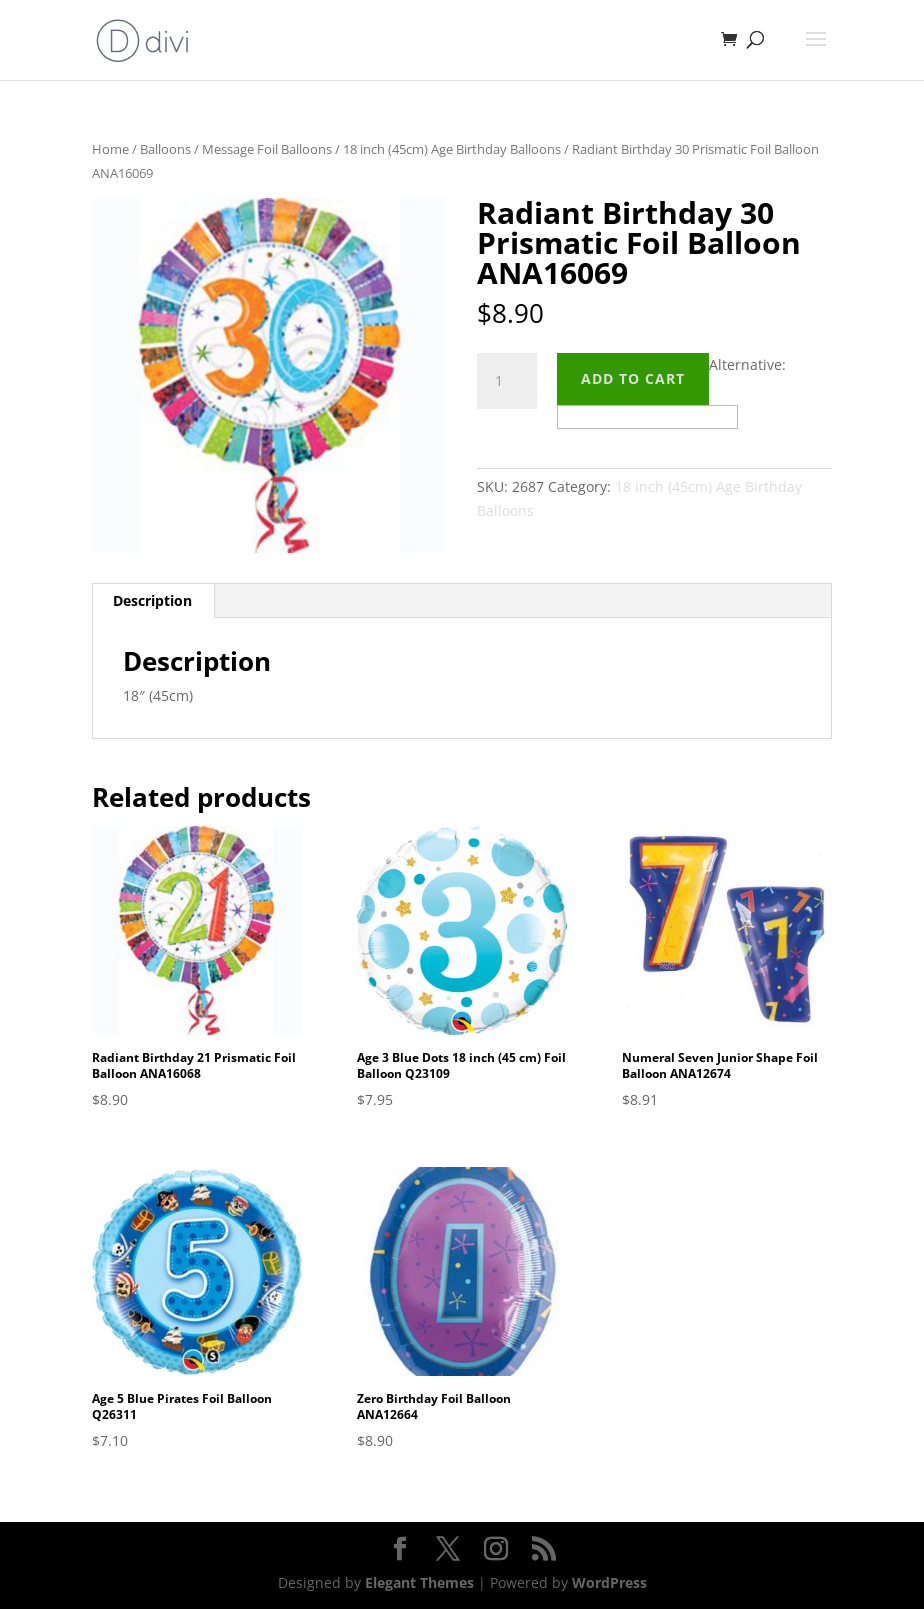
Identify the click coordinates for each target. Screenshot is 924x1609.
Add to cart (633, 378)
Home (110, 149)
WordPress (609, 1582)
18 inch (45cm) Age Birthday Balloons (452, 149)
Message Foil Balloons (267, 149)
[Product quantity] (507, 381)
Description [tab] (152, 600)
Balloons (165, 149)
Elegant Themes (419, 1582)
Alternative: (747, 364)
